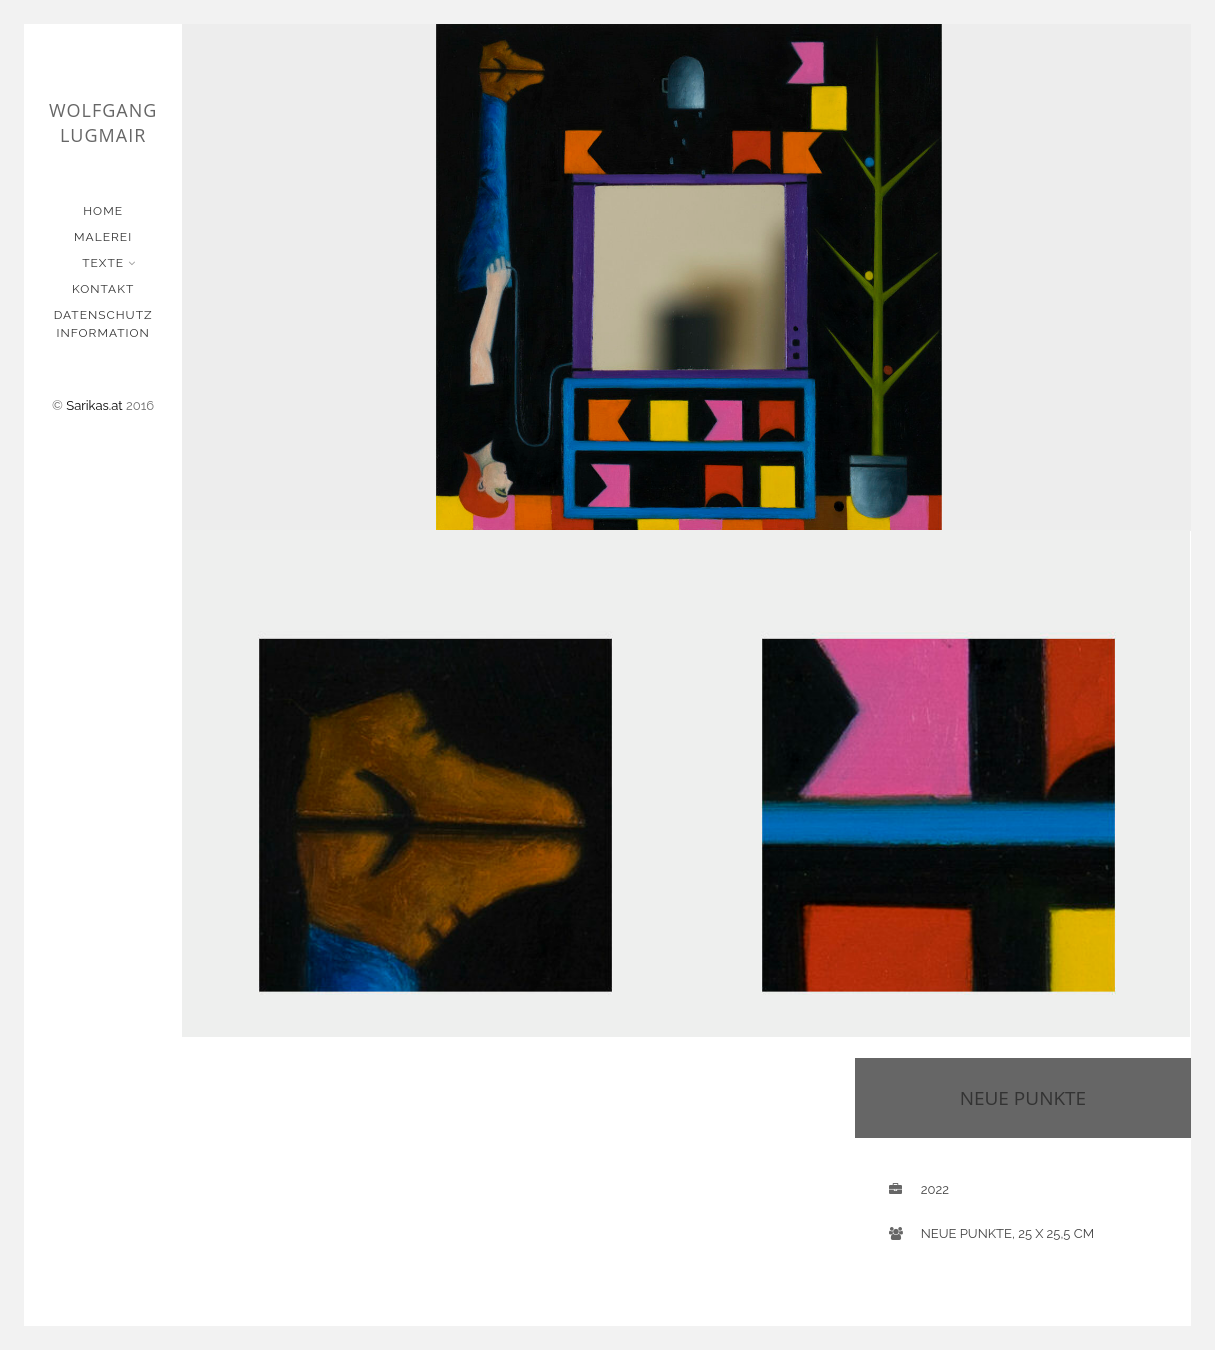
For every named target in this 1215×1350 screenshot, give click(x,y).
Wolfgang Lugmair (103, 122)
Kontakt (103, 289)
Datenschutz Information (103, 324)
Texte (105, 263)
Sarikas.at (94, 405)
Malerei (103, 237)
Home (103, 211)
